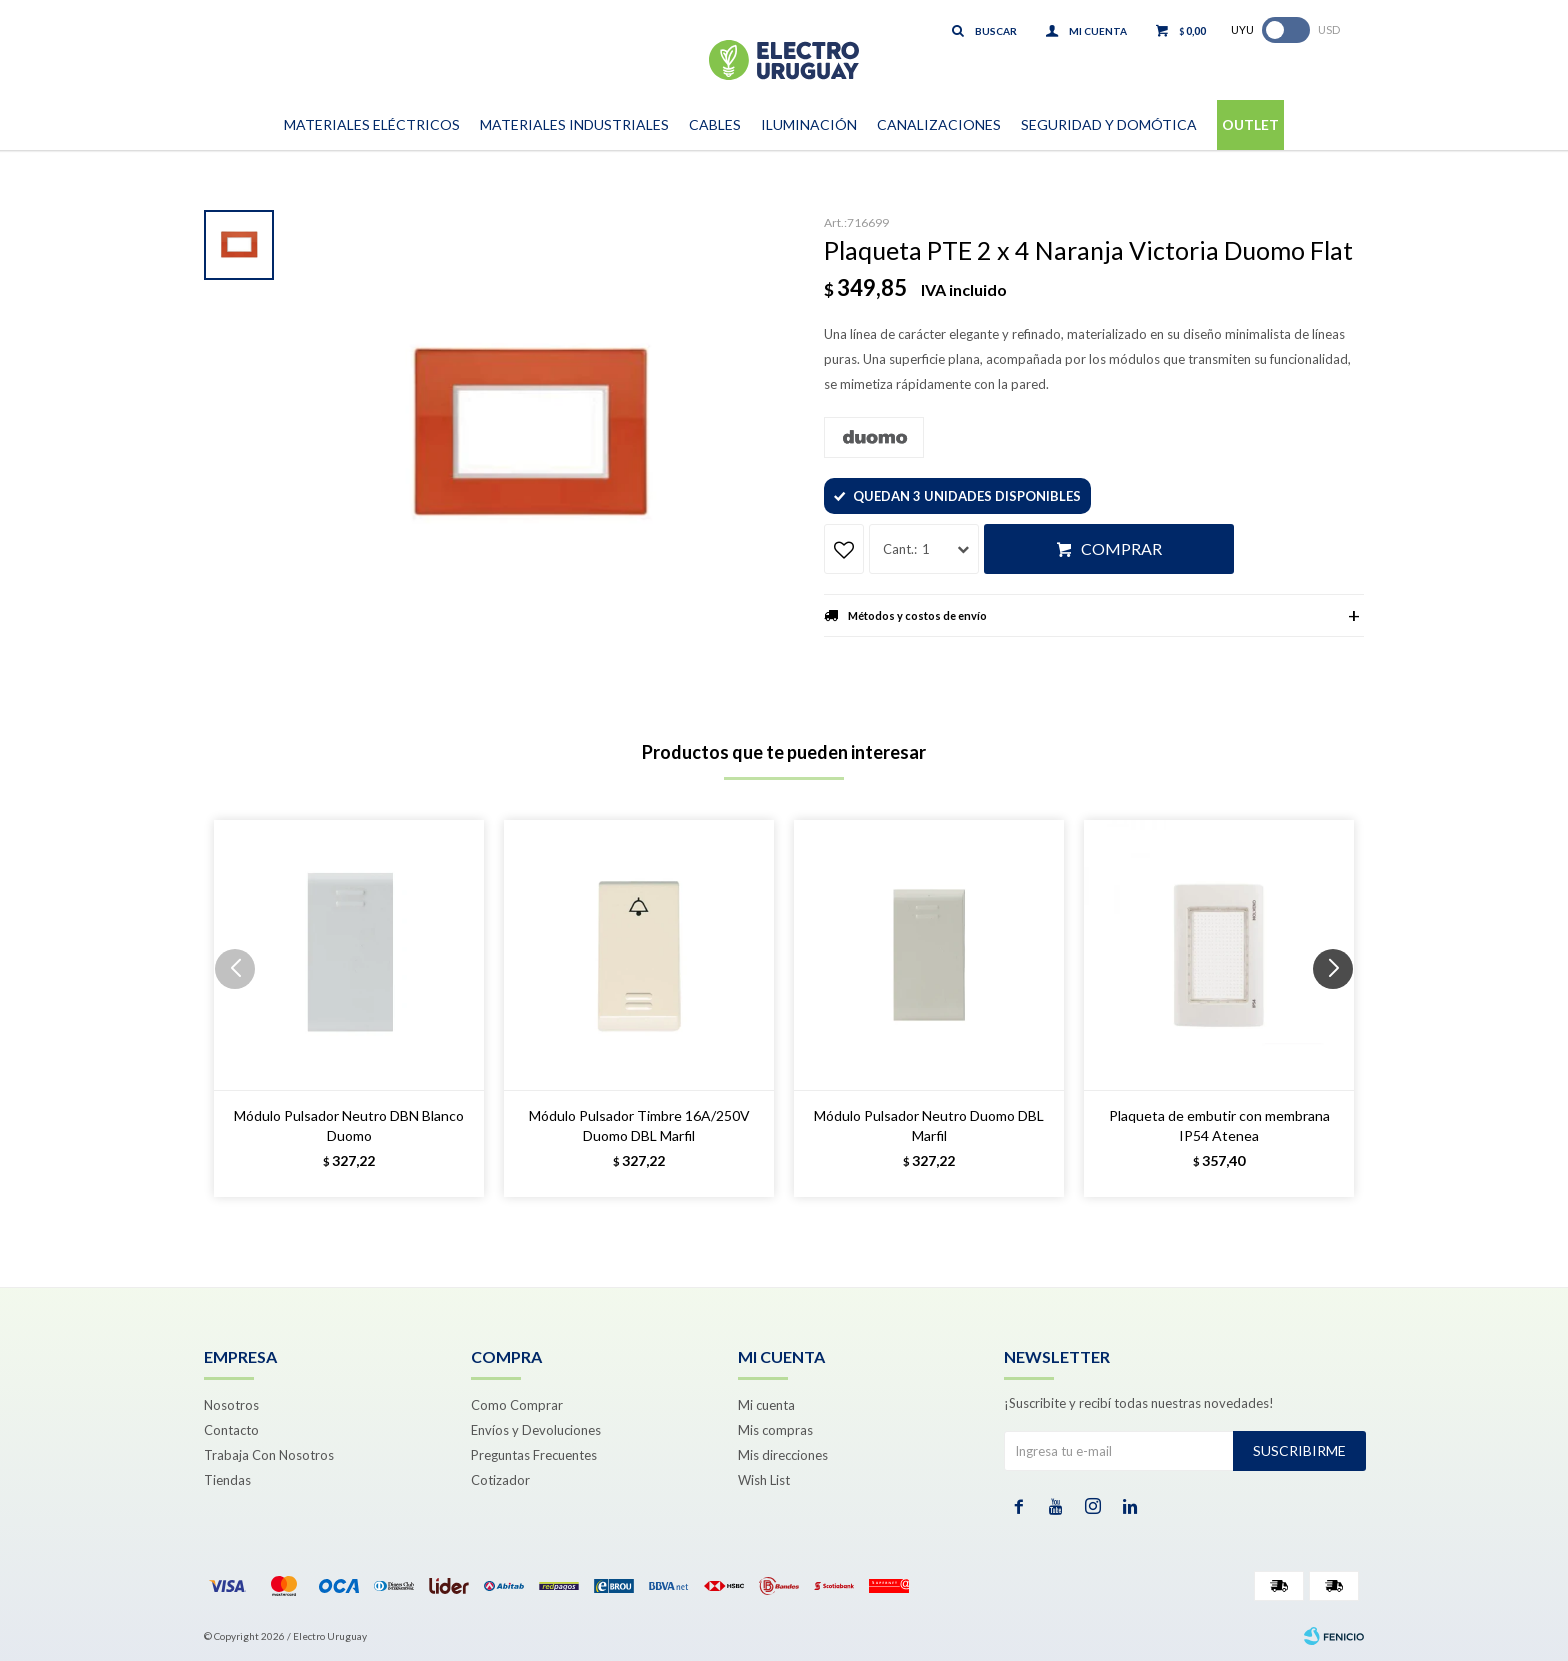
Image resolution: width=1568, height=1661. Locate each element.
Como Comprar (517, 1405)
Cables (715, 124)
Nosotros (231, 1405)
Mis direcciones (783, 1455)
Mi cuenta (766, 1405)
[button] (1340, 1009)
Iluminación (809, 124)
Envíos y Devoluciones (536, 1430)
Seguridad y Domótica (1109, 124)
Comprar (1121, 548)
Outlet (1250, 124)
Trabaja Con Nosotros (269, 1455)
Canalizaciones (939, 124)
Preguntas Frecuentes (534, 1455)
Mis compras (775, 1430)
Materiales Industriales (574, 124)
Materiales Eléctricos (372, 124)
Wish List (764, 1480)
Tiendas (227, 1480)
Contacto (231, 1430)
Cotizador (500, 1480)
